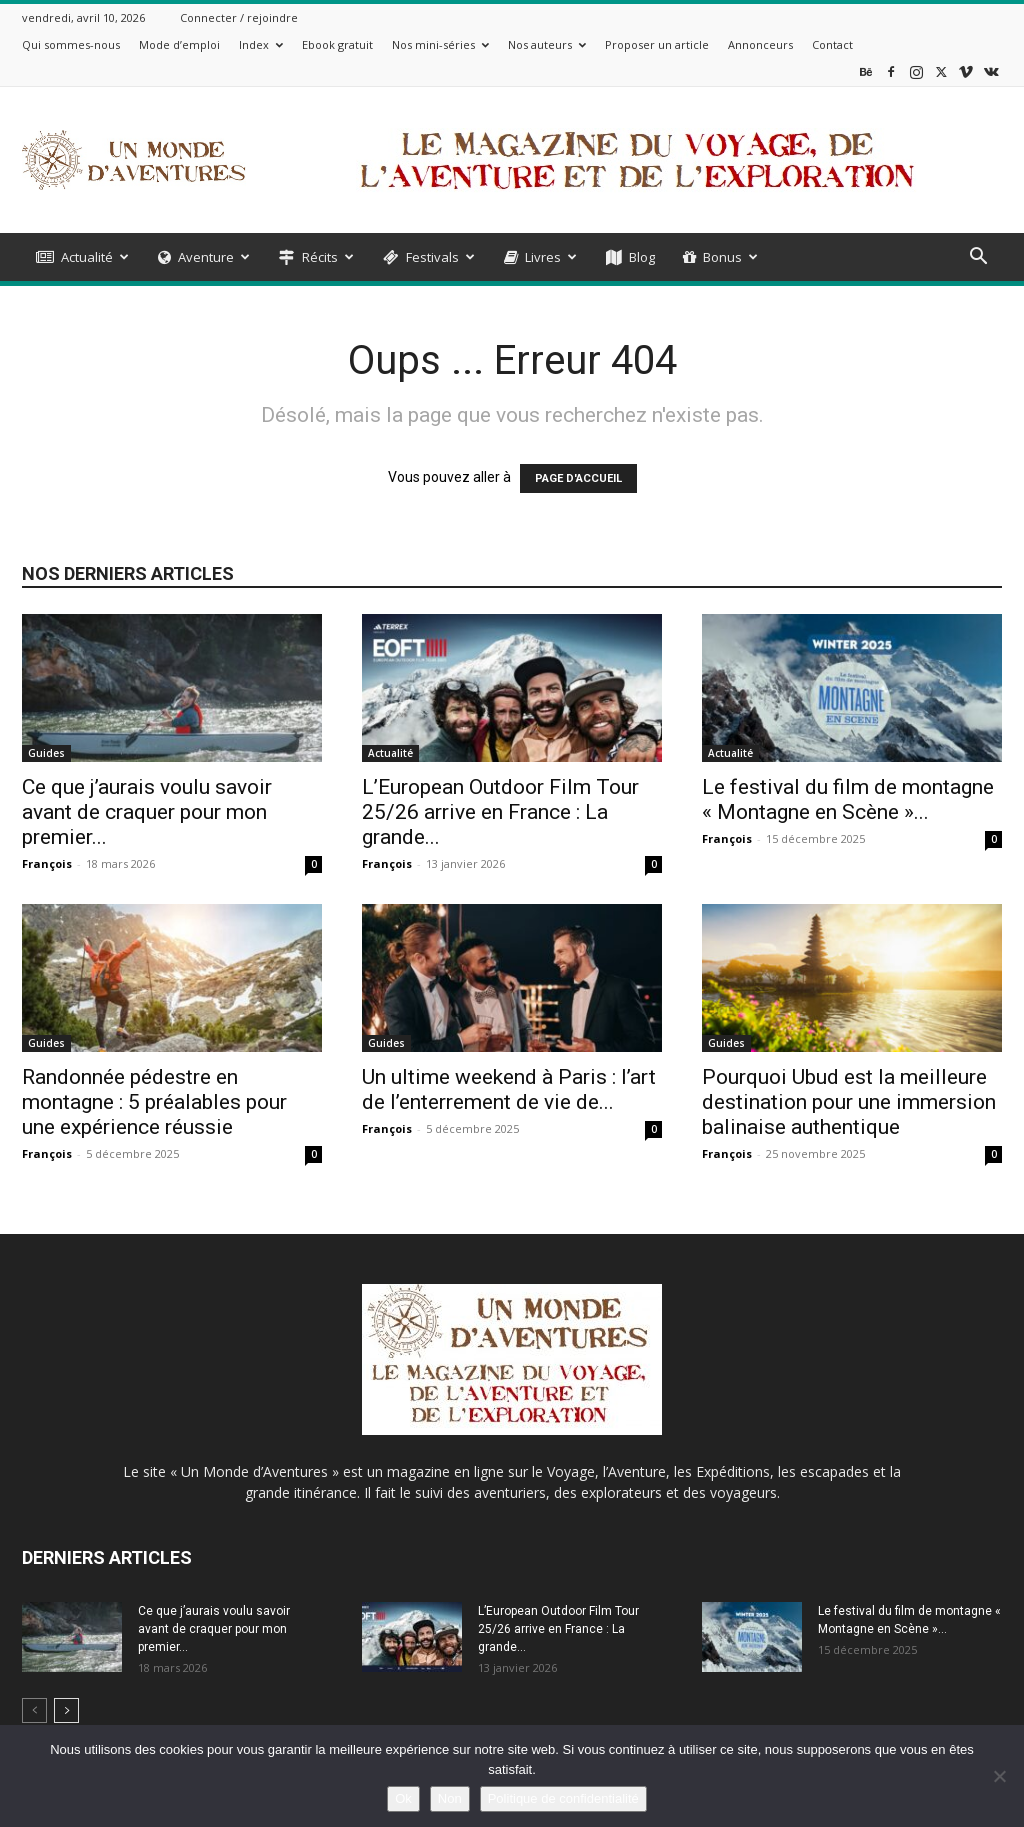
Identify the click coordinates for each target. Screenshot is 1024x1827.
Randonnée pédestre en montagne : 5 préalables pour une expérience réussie (154, 1102)
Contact (832, 44)
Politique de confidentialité (563, 1798)
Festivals (429, 257)
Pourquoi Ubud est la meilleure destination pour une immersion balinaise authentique (849, 1102)
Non (450, 1798)
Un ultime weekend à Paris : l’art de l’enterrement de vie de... (509, 1089)
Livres (540, 257)
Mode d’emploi (179, 44)
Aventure (204, 257)
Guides (46, 753)
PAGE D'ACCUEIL (578, 478)
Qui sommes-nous (71, 44)
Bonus (720, 257)
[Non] (999, 1776)
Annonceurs (760, 44)
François (47, 863)
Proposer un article (657, 44)
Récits (316, 257)
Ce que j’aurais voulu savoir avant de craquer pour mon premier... (147, 812)
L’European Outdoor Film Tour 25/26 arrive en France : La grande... (500, 812)
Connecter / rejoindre (239, 17)
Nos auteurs (547, 44)
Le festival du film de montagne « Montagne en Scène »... (848, 799)
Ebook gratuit (337, 44)
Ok (403, 1798)
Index (261, 44)
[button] (978, 258)
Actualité (82, 257)
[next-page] (66, 1710)
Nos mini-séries (440, 44)
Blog (630, 257)
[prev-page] (34, 1710)
